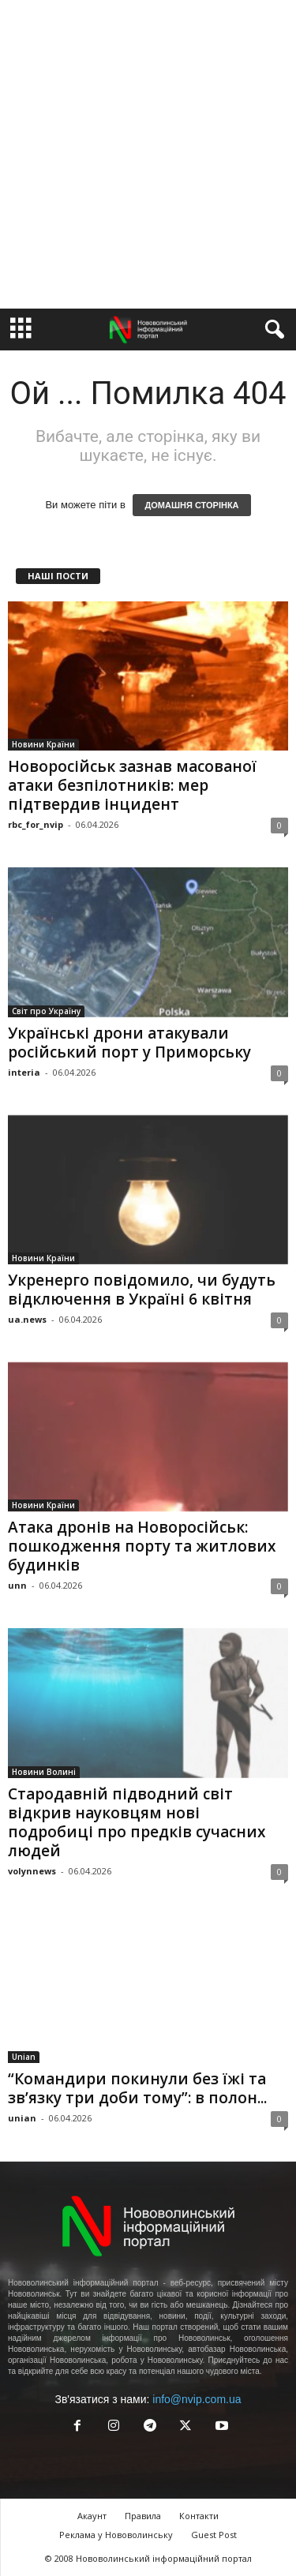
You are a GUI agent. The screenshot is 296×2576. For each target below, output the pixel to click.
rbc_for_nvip (35, 824)
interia (24, 1072)
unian (22, 2118)
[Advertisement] (148, 154)
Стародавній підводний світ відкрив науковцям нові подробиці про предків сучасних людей (136, 1822)
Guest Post (214, 2534)
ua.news (27, 1319)
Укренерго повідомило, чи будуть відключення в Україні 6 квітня (141, 1289)
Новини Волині (44, 1771)
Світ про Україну (46, 1011)
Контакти (199, 2516)
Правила (143, 2516)
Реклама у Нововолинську (116, 2534)
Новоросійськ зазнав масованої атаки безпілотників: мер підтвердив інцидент (132, 785)
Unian (24, 2056)
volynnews (32, 1871)
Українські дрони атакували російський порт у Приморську (129, 1042)
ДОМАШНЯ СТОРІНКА (191, 505)
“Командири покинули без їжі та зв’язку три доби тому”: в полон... (137, 2088)
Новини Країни (43, 744)
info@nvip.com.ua (196, 2399)
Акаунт (92, 2516)
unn (17, 1585)
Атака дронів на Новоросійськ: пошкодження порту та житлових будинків (141, 1546)
